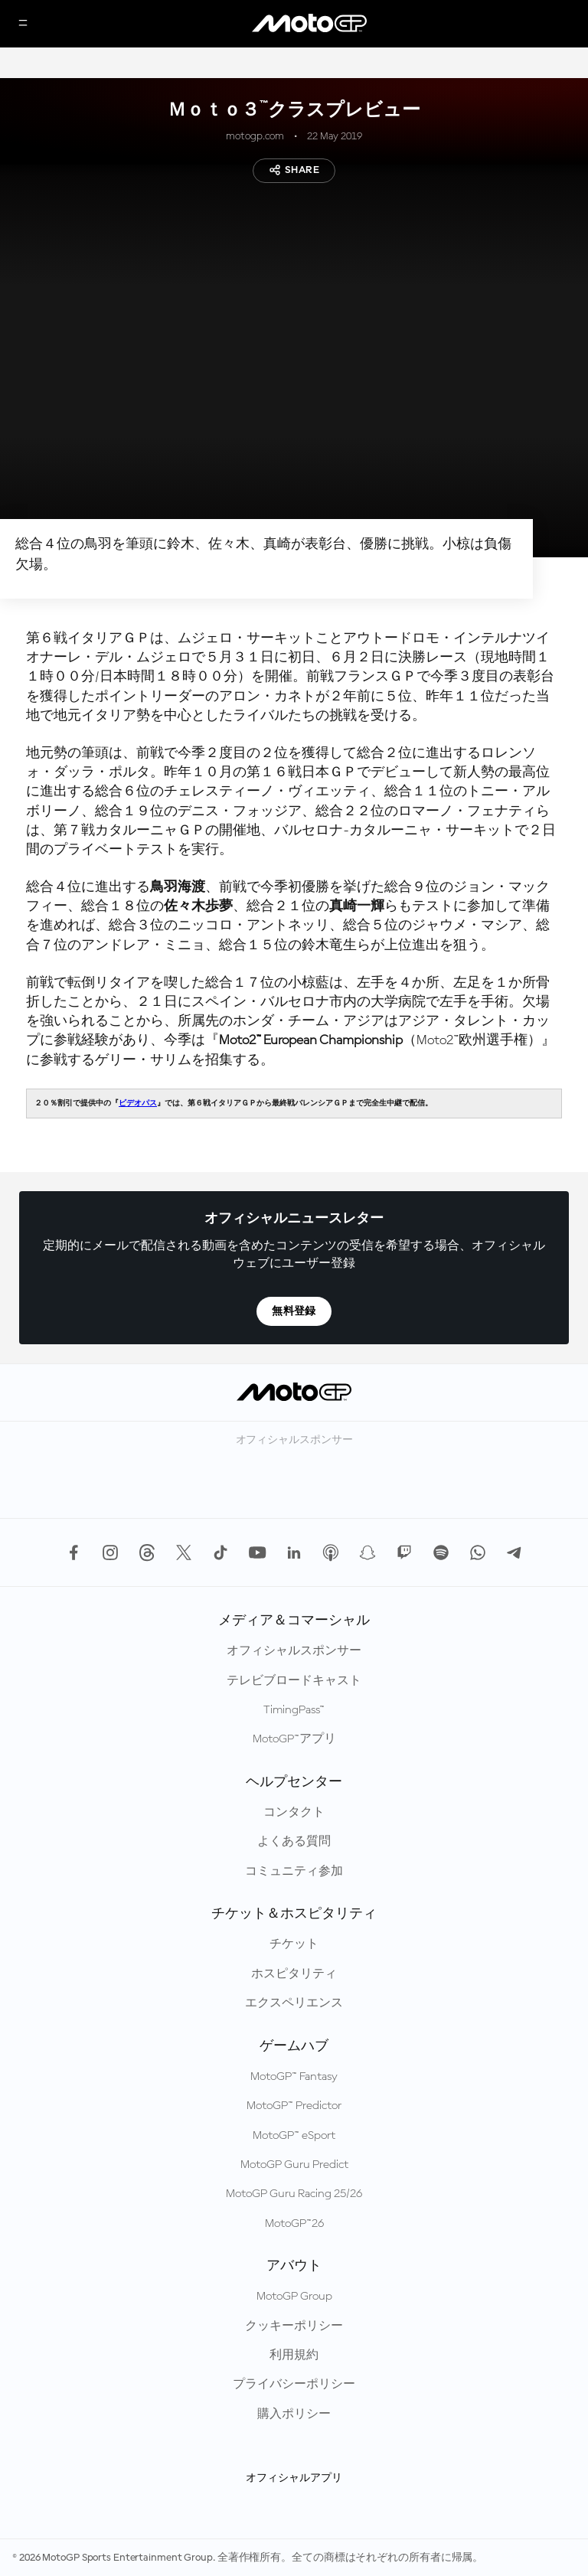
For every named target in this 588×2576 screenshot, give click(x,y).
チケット (294, 1944)
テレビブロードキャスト (294, 1681)
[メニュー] (23, 24)
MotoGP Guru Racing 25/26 (294, 2194)
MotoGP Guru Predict (294, 2165)
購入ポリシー (294, 2414)
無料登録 (294, 1311)
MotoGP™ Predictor (294, 2106)
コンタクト (294, 1813)
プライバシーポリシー (294, 2384)
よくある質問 (294, 1842)
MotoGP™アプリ (294, 1739)
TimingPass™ (294, 1710)
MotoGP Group (294, 2296)
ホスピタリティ (294, 1974)
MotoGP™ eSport (294, 2136)
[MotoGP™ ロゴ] (309, 23)
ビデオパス (138, 1103)
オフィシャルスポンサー (294, 1651)
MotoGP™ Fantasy (294, 2077)
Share (294, 170)
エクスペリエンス (294, 2003)
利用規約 (294, 2355)
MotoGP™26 (294, 2224)
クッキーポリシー (294, 2326)
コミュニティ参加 (294, 1872)
